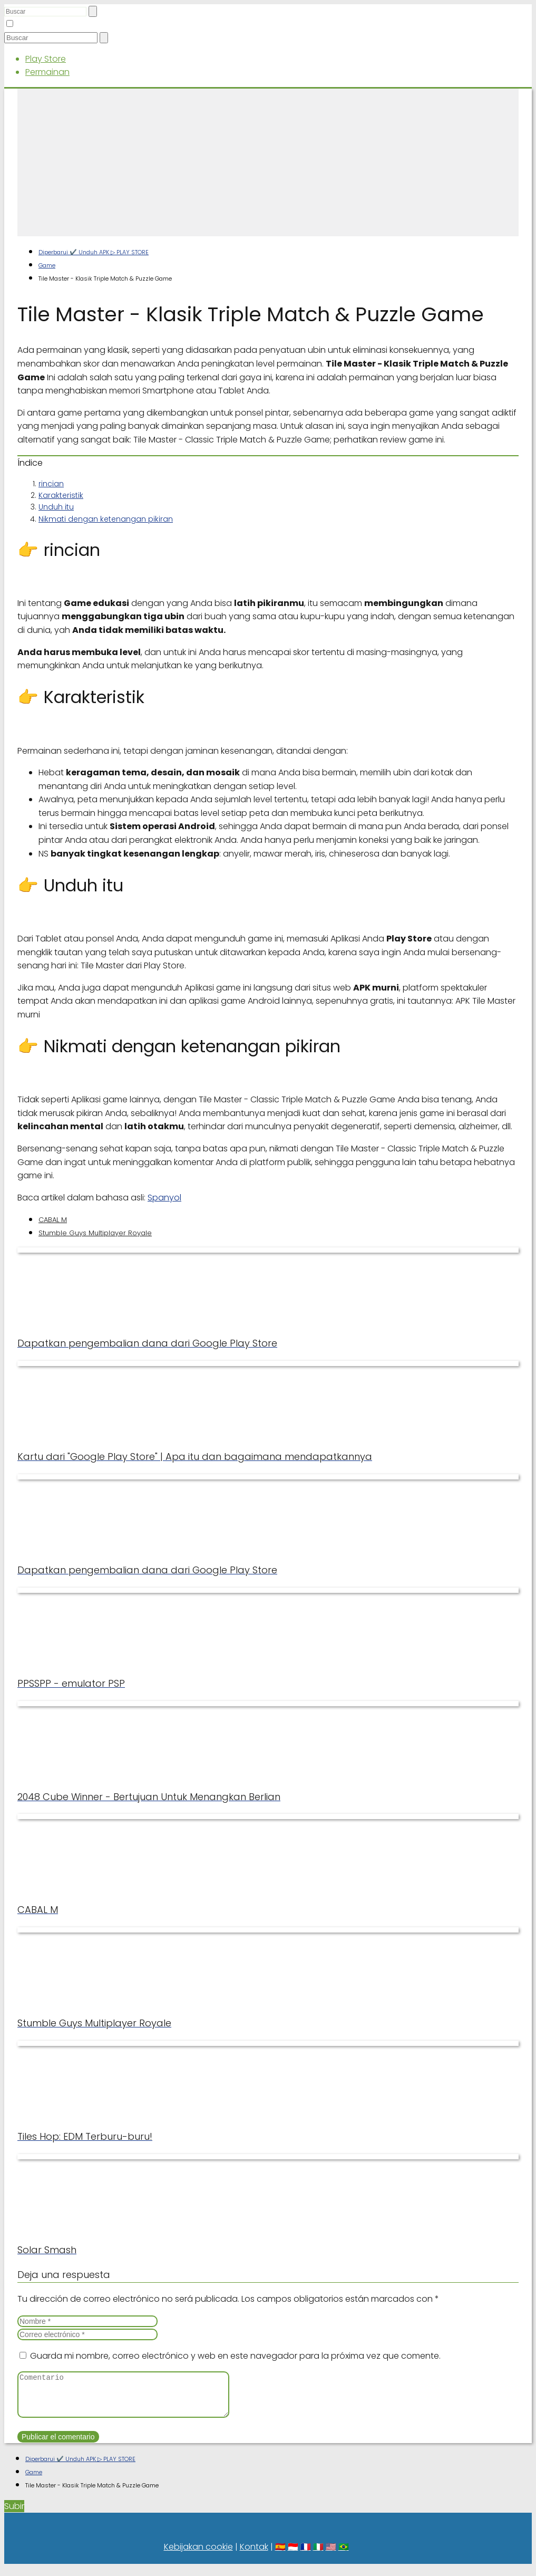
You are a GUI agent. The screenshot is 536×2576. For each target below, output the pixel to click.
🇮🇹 (318, 2555)
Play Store (45, 59)
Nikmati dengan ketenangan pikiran (105, 519)
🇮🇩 (293, 2555)
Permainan (47, 72)
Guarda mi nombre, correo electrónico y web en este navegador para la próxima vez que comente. (235, 2356)
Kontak (254, 2555)
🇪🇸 (280, 2555)
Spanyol (164, 1197)
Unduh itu (56, 507)
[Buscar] (93, 11)
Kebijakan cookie (198, 2555)
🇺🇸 (331, 2555)
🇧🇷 (343, 2555)
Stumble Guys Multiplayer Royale (95, 1233)
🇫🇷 (305, 2555)
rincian (51, 483)
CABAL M (52, 1220)
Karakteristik (60, 495)
